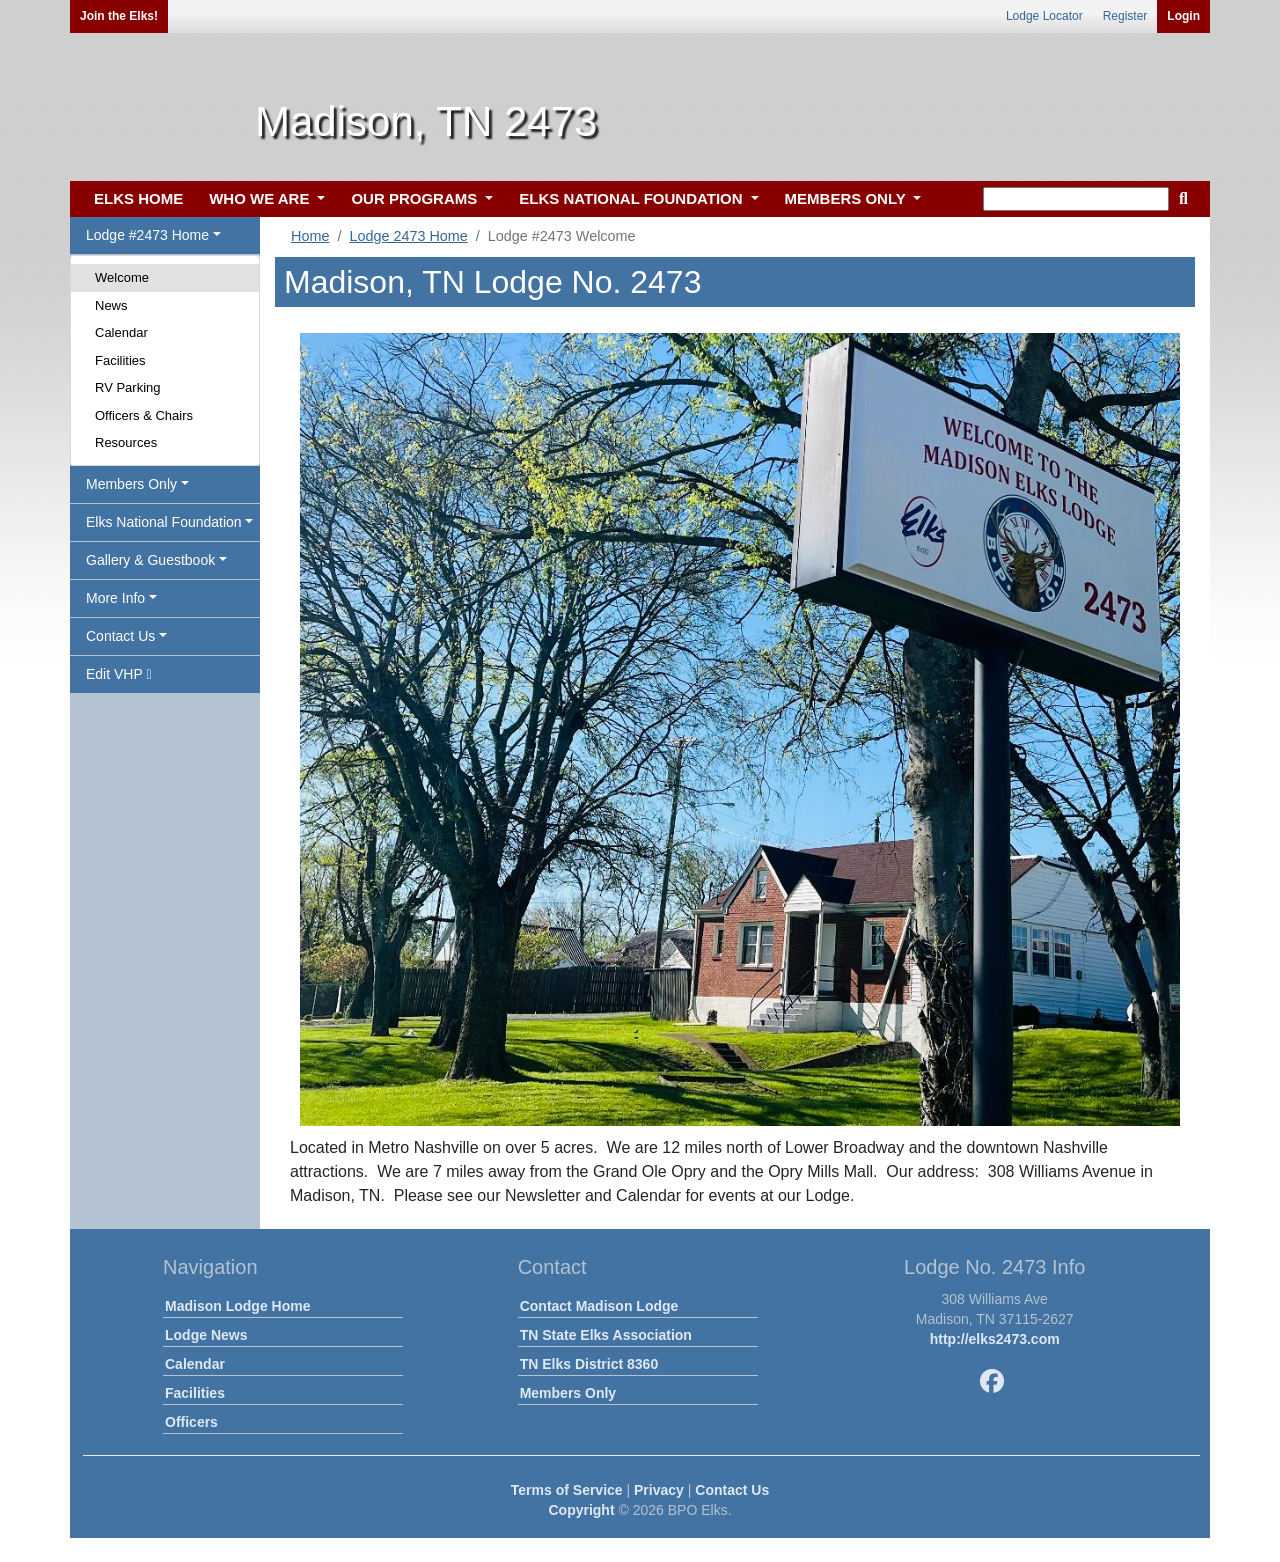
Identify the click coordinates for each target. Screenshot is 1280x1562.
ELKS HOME (138, 198)
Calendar (121, 332)
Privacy (659, 1490)
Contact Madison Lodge (599, 1306)
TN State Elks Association (606, 1335)
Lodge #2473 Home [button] (147, 235)
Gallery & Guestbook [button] (150, 560)
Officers (191, 1422)
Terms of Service (567, 1490)
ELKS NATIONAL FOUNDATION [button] (633, 198)
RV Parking (128, 387)
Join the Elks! (119, 16)
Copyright (581, 1510)
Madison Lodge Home (237, 1306)
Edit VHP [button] (119, 674)
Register (1125, 16)
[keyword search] (1076, 199)
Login (1183, 16)
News (111, 305)
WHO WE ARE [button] (261, 198)
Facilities (120, 360)
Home (310, 236)
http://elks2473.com (995, 1339)
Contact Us (732, 1490)
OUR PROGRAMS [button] (416, 198)
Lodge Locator (1044, 16)
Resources (126, 442)
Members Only (568, 1393)
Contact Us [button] (120, 636)
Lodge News (206, 1335)
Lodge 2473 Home (408, 236)
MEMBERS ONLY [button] (847, 198)
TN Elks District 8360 (589, 1364)
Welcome (122, 277)
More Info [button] (115, 598)
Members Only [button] (131, 484)
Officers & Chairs (144, 415)
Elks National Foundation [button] (164, 522)
